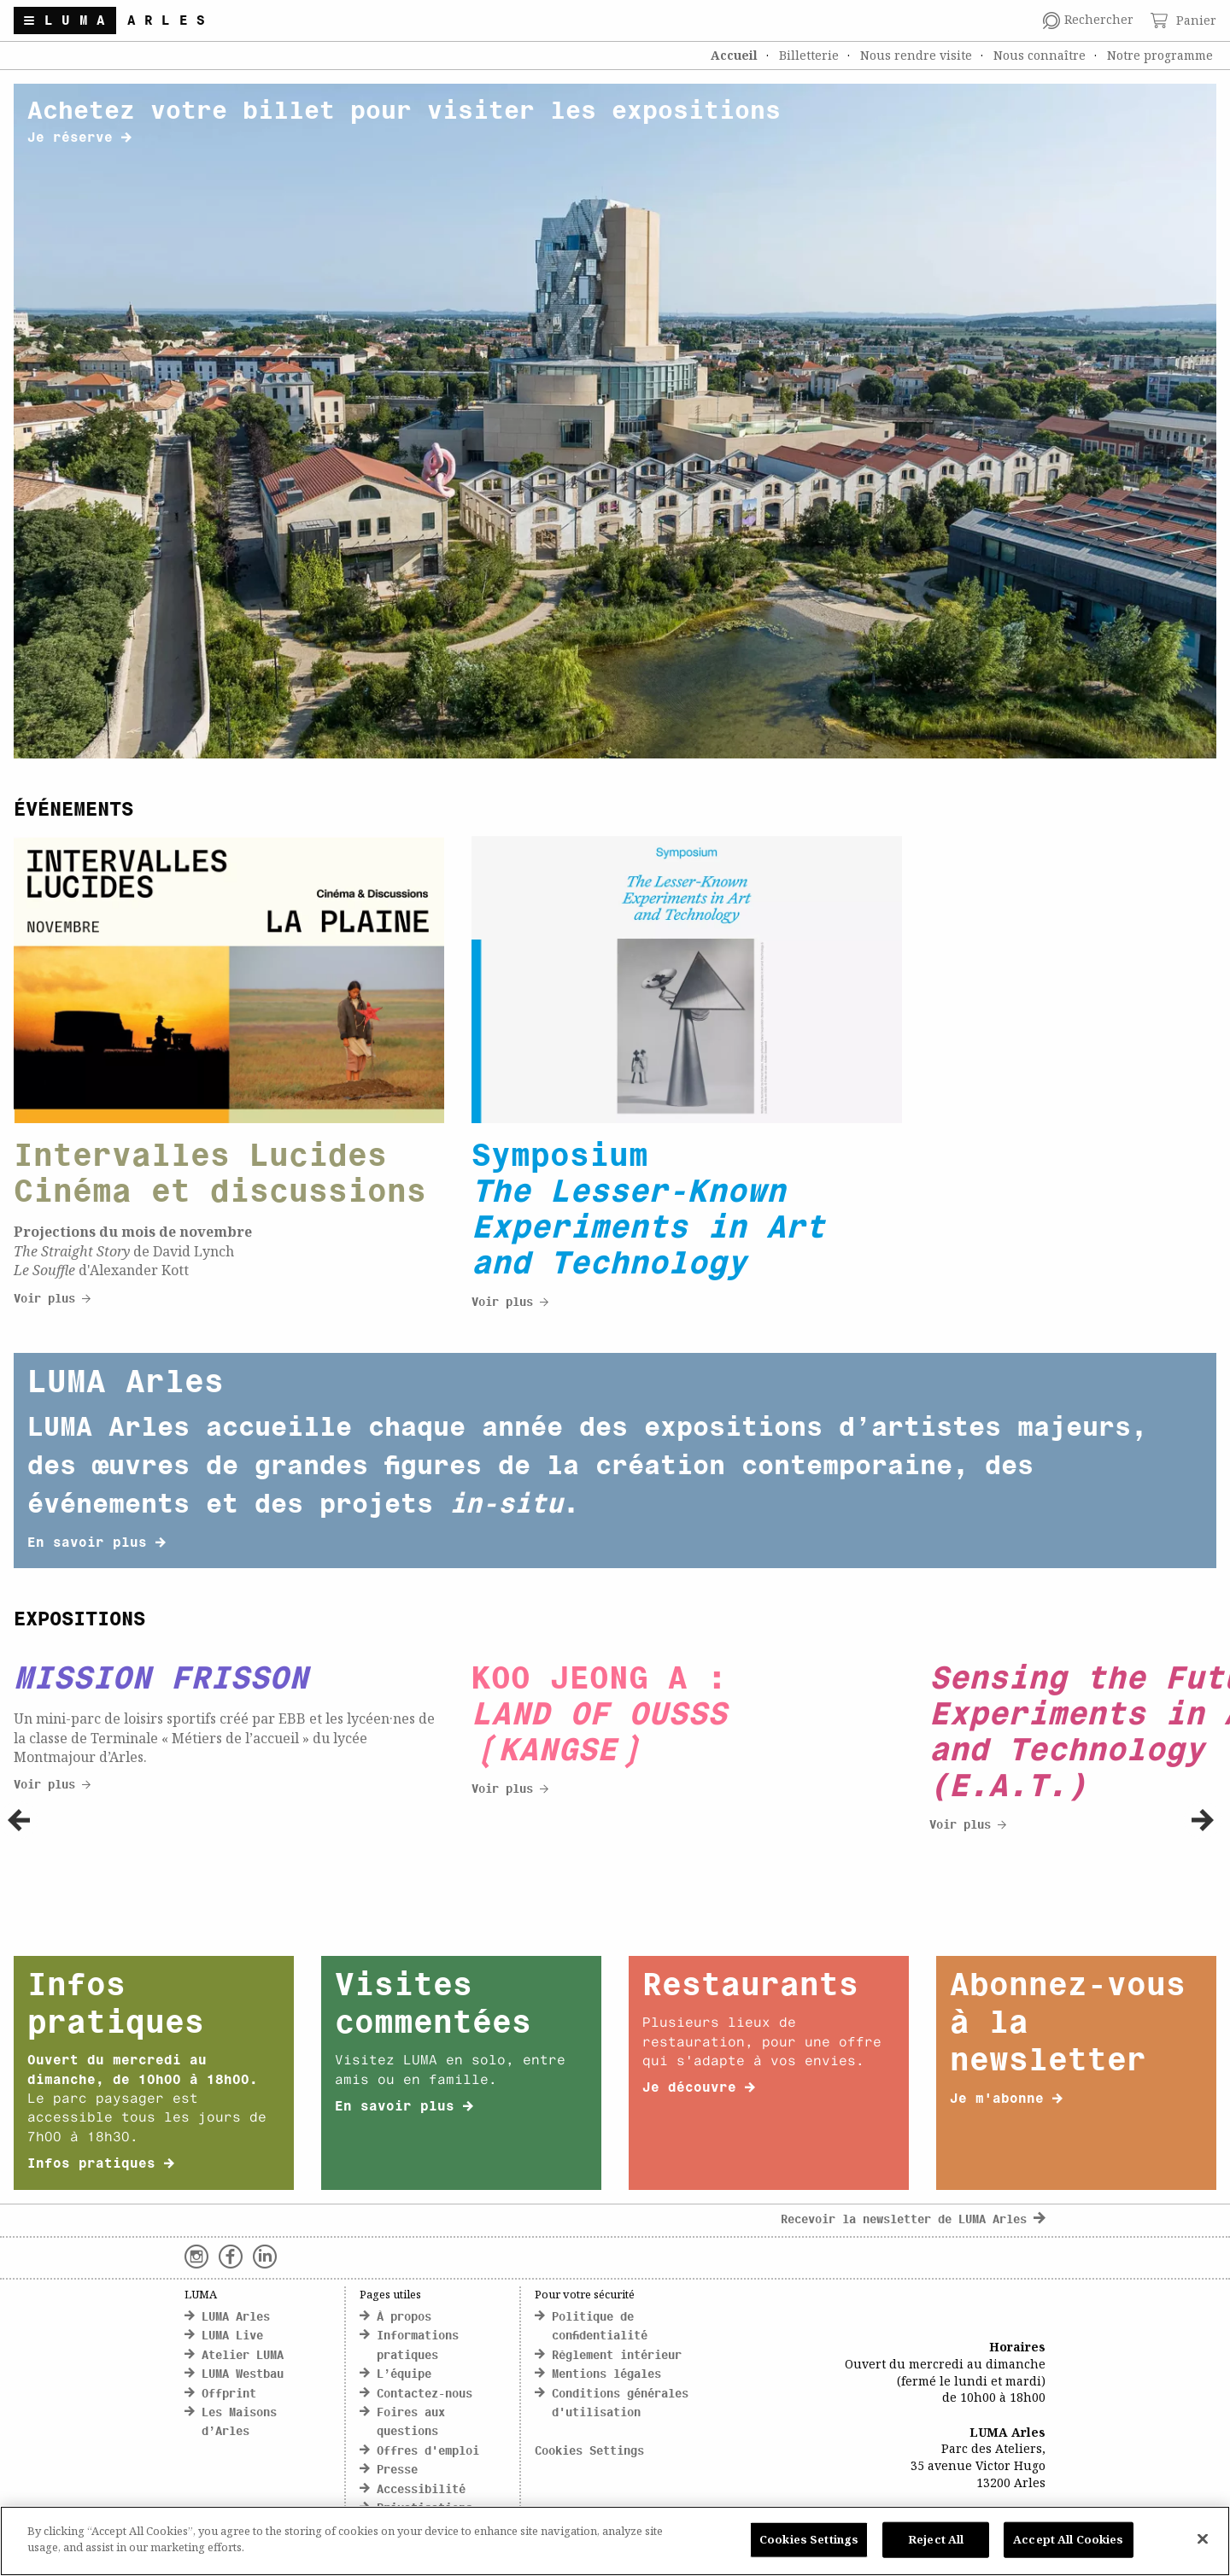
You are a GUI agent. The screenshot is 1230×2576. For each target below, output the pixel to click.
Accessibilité (421, 2490)
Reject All (936, 2539)
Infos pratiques (100, 2164)
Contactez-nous (424, 2394)
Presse (397, 2470)
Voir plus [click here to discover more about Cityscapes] (52, 1299)
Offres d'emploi (428, 2451)
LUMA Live (232, 2336)
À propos (404, 2317)
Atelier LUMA (243, 2356)
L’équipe (404, 2374)
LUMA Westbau (243, 2374)
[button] (19, 1820)
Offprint (229, 2394)
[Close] (1202, 2538)
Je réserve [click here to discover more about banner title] (79, 138)
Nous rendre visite (916, 55)
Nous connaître (1039, 55)
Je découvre (698, 2088)
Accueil (734, 55)
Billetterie (809, 55)
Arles (170, 21)
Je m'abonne (1006, 2099)
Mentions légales (606, 2374)
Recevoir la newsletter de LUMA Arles (913, 2220)
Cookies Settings (589, 2451)
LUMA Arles (236, 2317)
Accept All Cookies (1068, 2539)
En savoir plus (96, 1543)
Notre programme (1160, 55)
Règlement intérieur (617, 2356)
